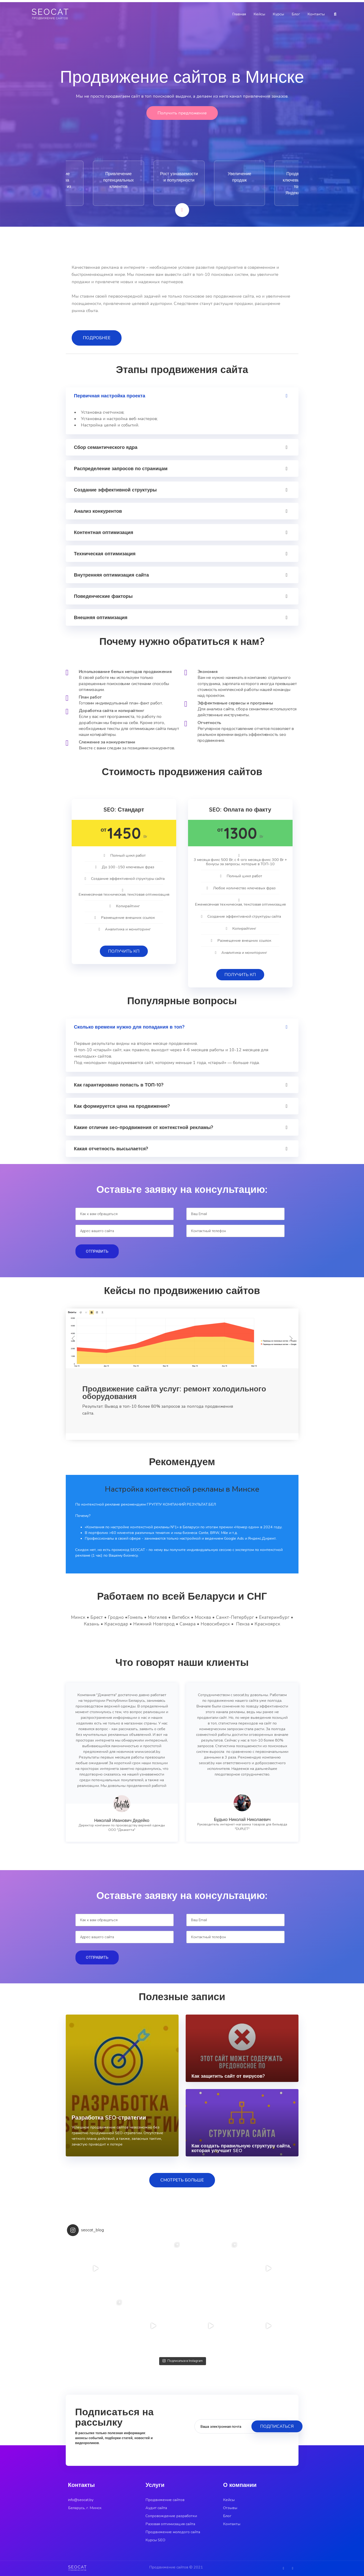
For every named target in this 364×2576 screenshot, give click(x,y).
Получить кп (124, 951)
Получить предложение (182, 113)
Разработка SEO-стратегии (109, 2117)
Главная (239, 14)
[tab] (182, 306)
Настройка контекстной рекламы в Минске (182, 1489)
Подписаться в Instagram (182, 2361)
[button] (58, 1762)
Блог (296, 14)
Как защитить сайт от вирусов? (228, 2076)
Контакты (316, 14)
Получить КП (240, 974)
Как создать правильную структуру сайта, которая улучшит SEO (241, 2148)
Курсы (278, 14)
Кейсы (259, 14)
